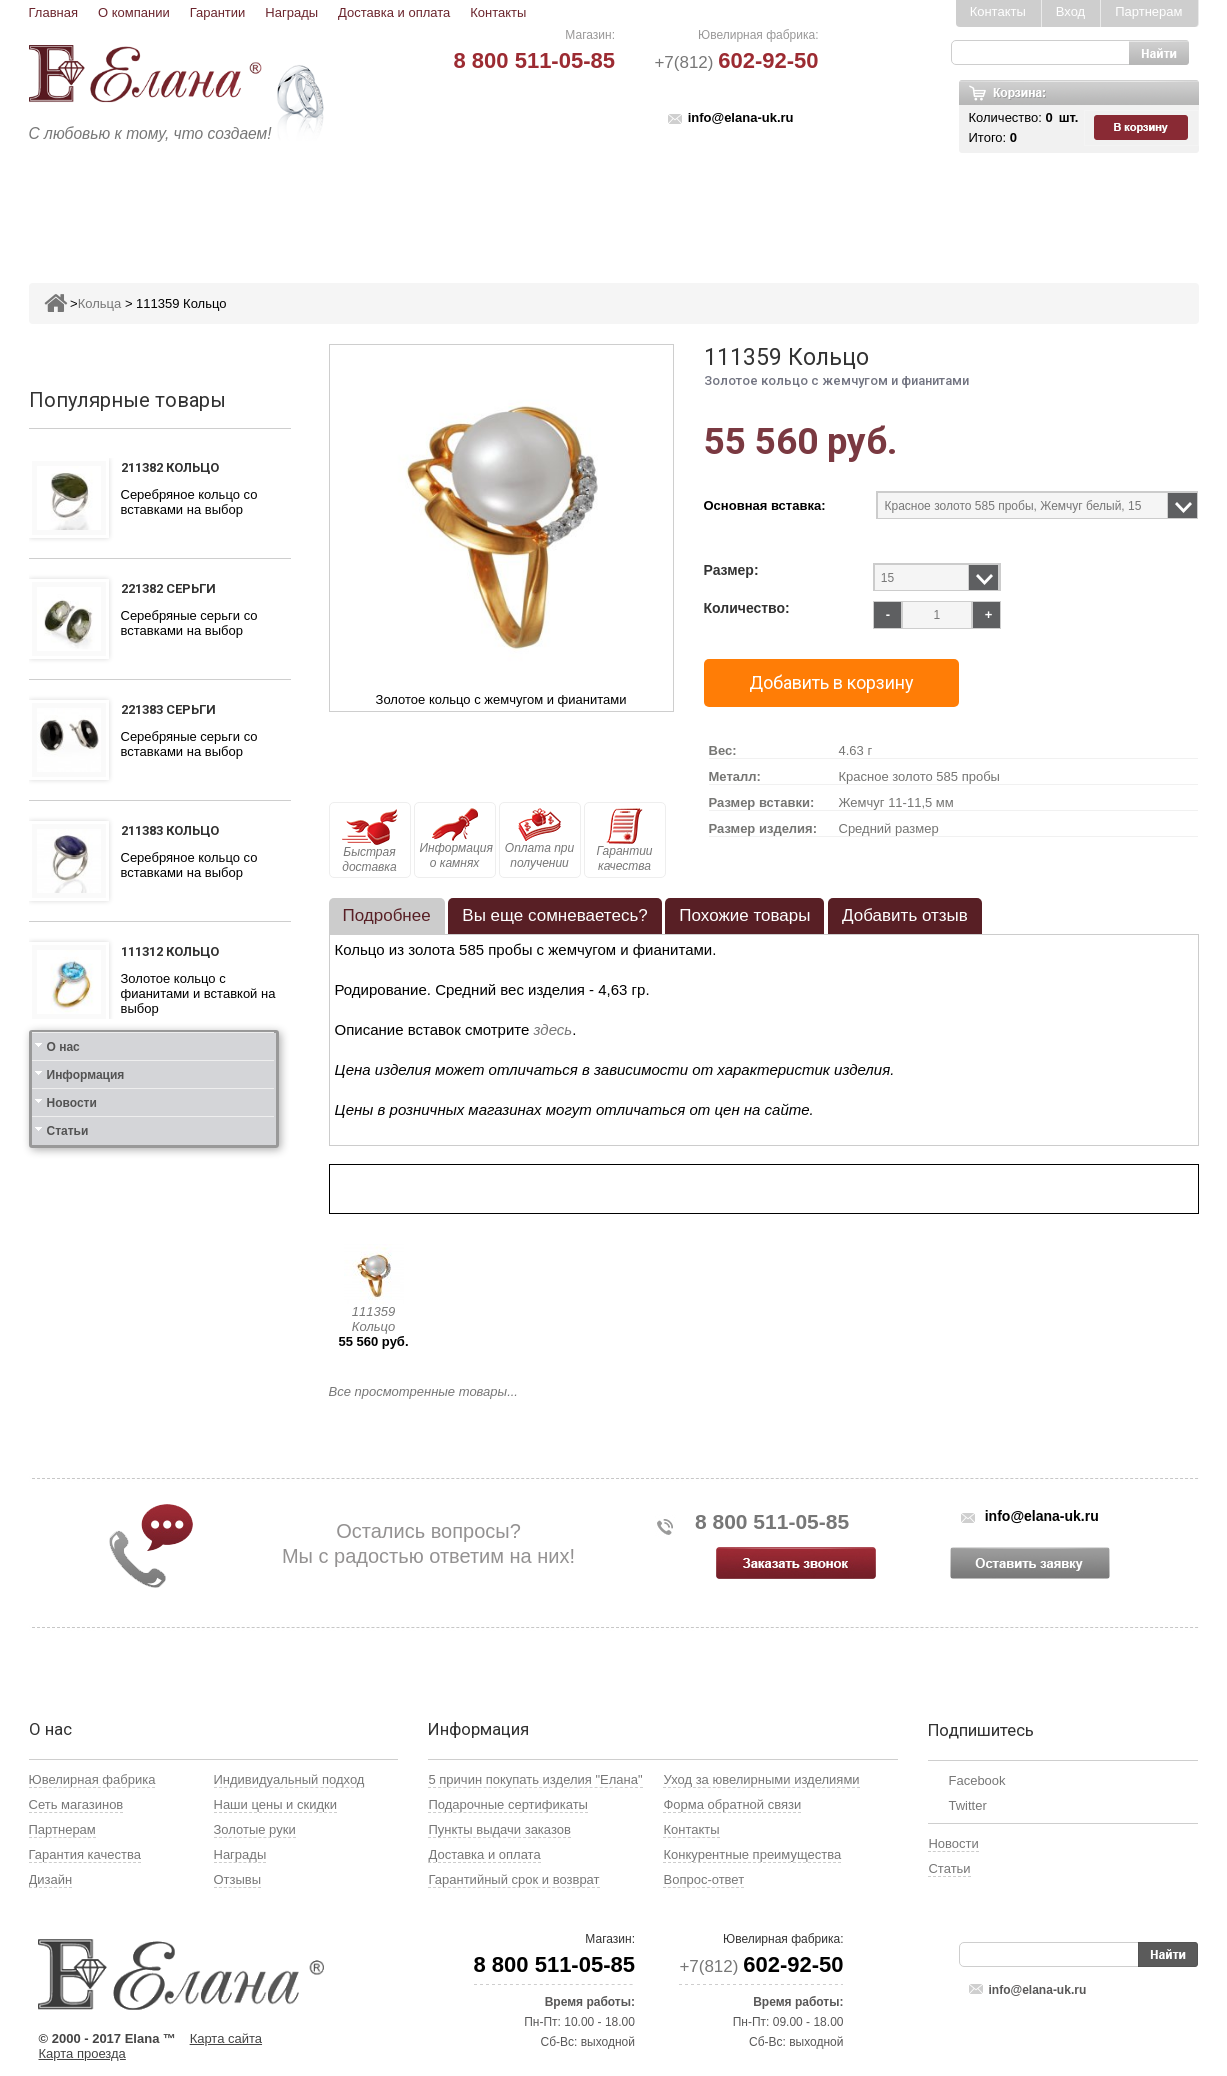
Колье (627, 206)
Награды (291, 12)
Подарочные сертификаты (507, 1804)
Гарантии (218, 12)
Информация (86, 1364)
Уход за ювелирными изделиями (761, 1779)
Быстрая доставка (370, 841)
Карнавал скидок (990, 206)
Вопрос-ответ (703, 1879)
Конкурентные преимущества (752, 1854)
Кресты (799, 206)
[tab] (387, 916)
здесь (553, 1029)
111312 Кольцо (170, 951)
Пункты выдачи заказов (499, 1829)
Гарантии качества (624, 840)
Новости (72, 1392)
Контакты (498, 12)
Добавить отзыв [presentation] (905, 915)
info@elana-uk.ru (741, 117)
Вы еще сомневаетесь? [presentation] (554, 915)
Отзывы (238, 1879)
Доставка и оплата (394, 12)
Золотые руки (255, 1829)
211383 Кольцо (170, 830)
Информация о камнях (456, 839)
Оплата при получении (539, 839)
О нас (63, 1336)
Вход (1070, 11)
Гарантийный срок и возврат (513, 1879)
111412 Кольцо (170, 1076)
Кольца (286, 206)
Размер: (731, 570)
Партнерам (1148, 11)
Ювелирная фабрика (92, 1779)
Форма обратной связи (732, 1804)
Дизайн (51, 1879)
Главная (53, 12)
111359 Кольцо (373, 1319)
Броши (550, 206)
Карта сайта (226, 2038)
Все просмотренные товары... (423, 1391)
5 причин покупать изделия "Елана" (535, 1779)
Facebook (976, 1780)
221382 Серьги (168, 588)
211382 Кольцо (170, 467)
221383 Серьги (168, 709)
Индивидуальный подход (289, 1779)
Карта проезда (82, 2053)
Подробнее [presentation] (387, 915)
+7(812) (736, 62)
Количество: (747, 608)
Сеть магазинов (76, 1804)
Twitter (967, 1805)
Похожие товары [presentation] (744, 915)
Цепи (875, 206)
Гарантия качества (85, 1854)
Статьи (68, 1420)
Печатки (711, 206)
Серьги (371, 206)
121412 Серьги (168, 1197)
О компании (134, 12)
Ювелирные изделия (147, 206)
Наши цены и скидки (275, 1804)
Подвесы (461, 206)
